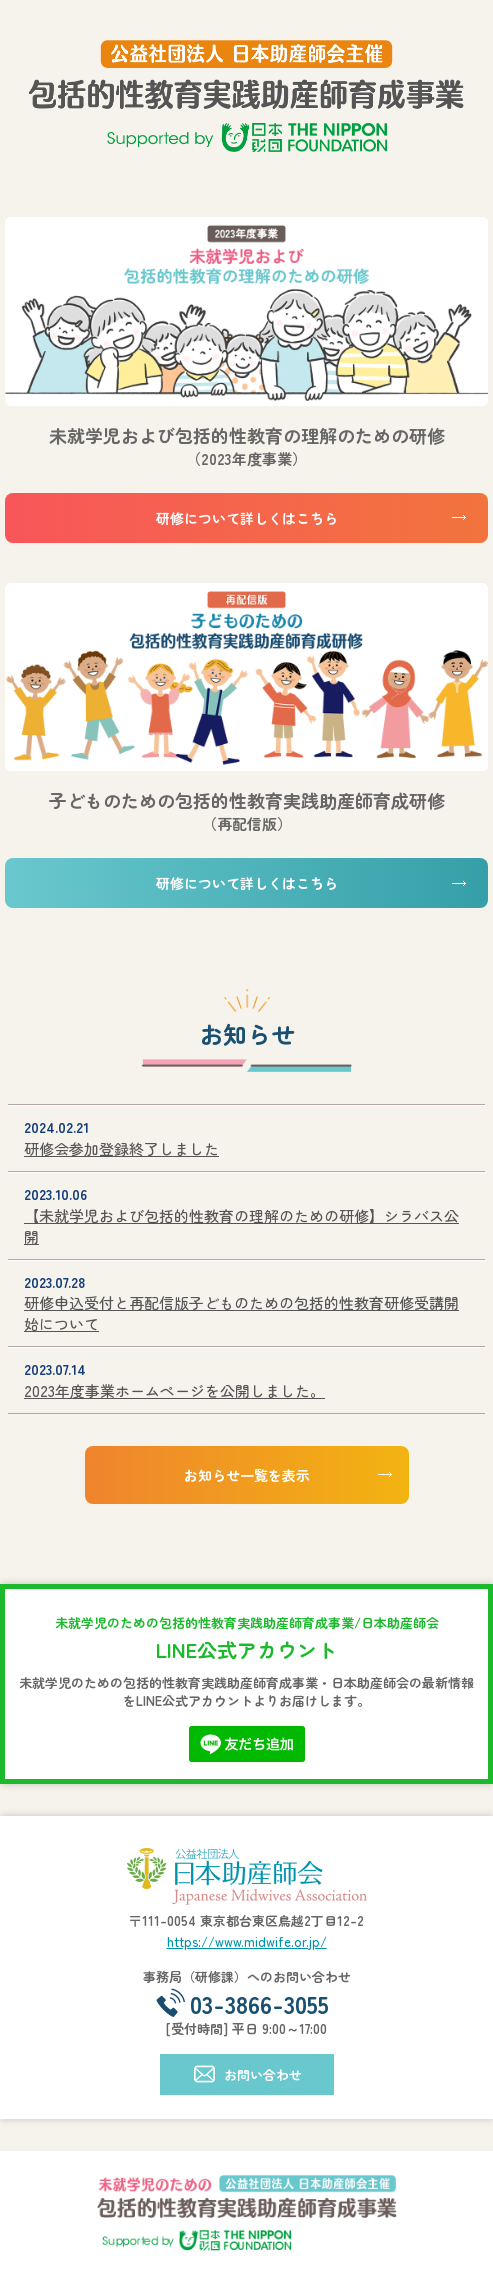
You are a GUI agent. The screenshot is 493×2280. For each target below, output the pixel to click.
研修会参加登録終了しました (121, 1148)
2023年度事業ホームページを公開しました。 (174, 1390)
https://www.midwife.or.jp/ (247, 1941)
